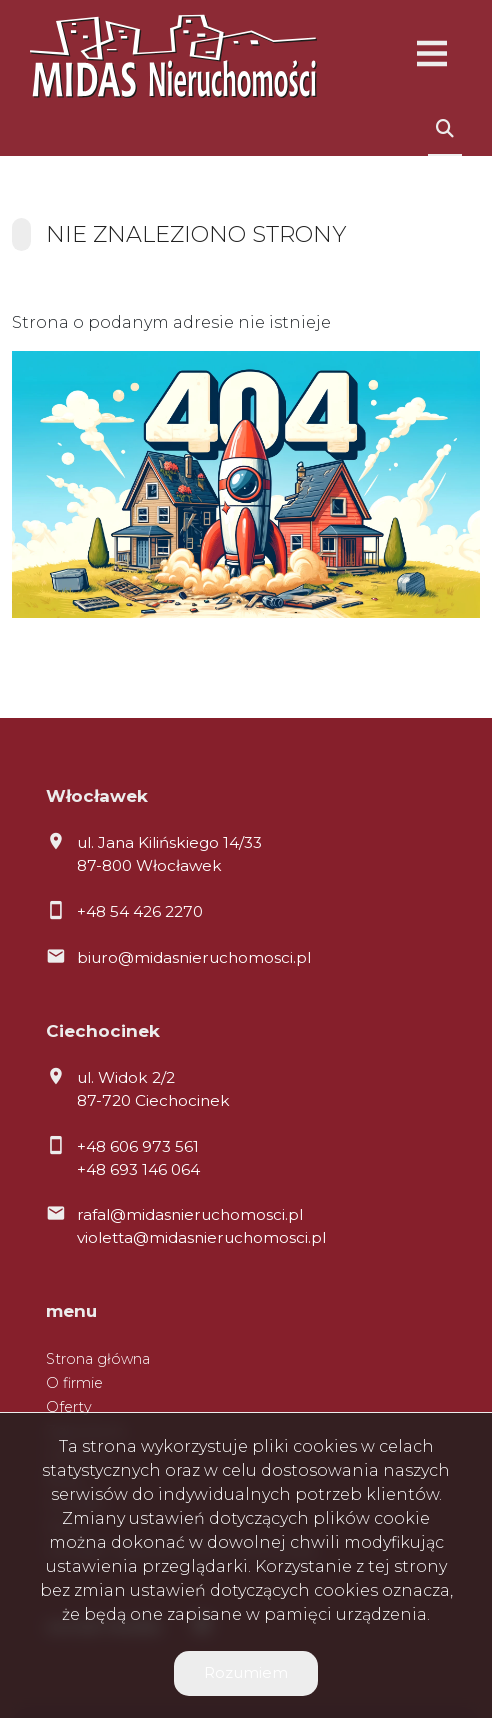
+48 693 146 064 (138, 1169)
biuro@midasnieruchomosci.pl (194, 957)
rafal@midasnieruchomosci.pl (190, 1214)
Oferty (69, 1407)
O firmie (74, 1383)
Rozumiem (246, 1672)
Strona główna (98, 1359)
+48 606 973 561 (138, 1146)
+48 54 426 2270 (140, 911)
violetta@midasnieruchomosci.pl (201, 1237)
